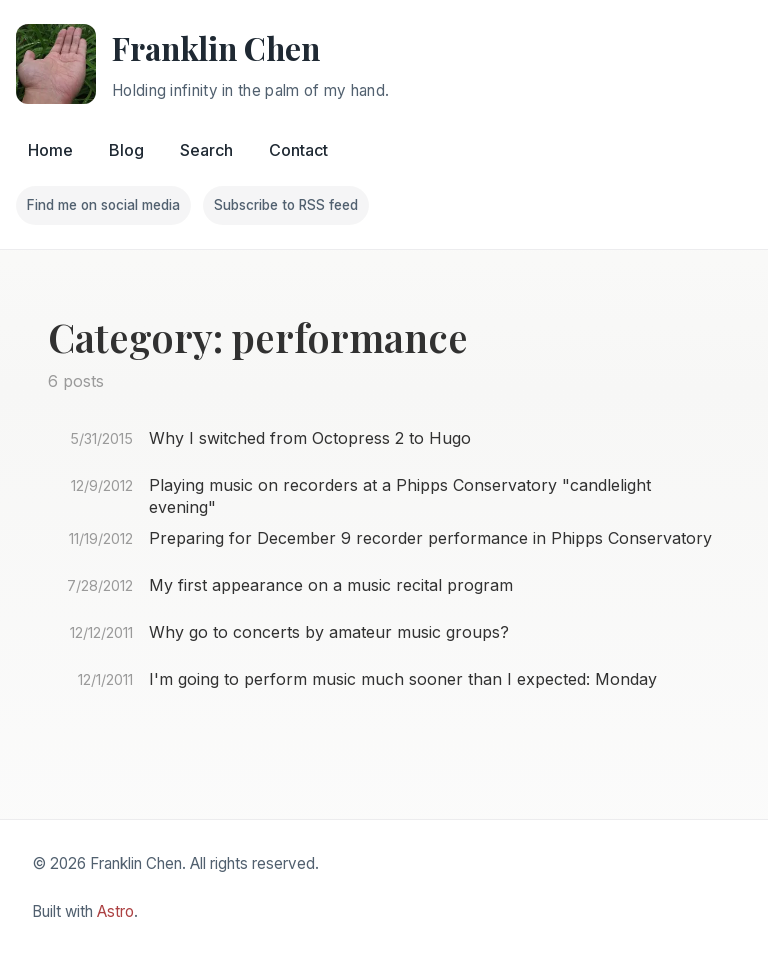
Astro (115, 911)
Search (206, 150)
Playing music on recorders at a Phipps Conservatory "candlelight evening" (400, 496)
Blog (126, 150)
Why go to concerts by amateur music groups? (329, 632)
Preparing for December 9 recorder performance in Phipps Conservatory (430, 538)
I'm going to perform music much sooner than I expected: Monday (403, 679)
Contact (298, 150)
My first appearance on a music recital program (331, 585)
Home (50, 150)
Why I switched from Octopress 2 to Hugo (310, 438)
